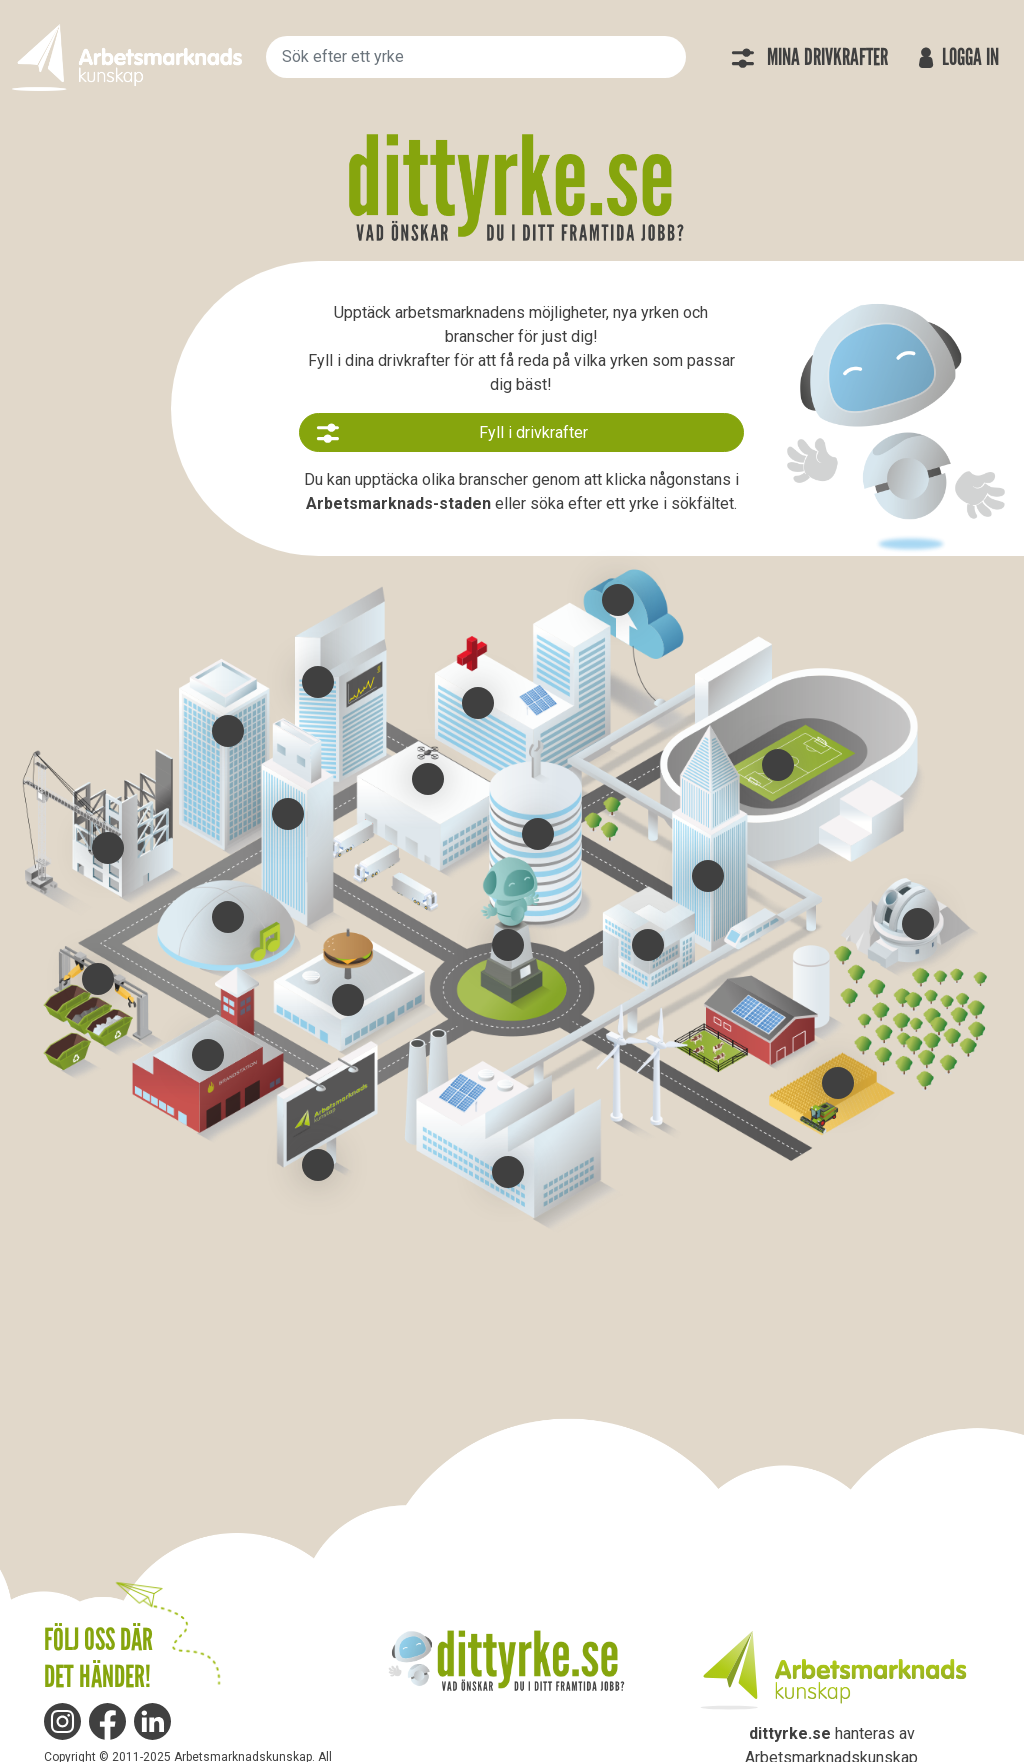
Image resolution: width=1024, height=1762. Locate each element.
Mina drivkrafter (809, 57)
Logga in (956, 57)
